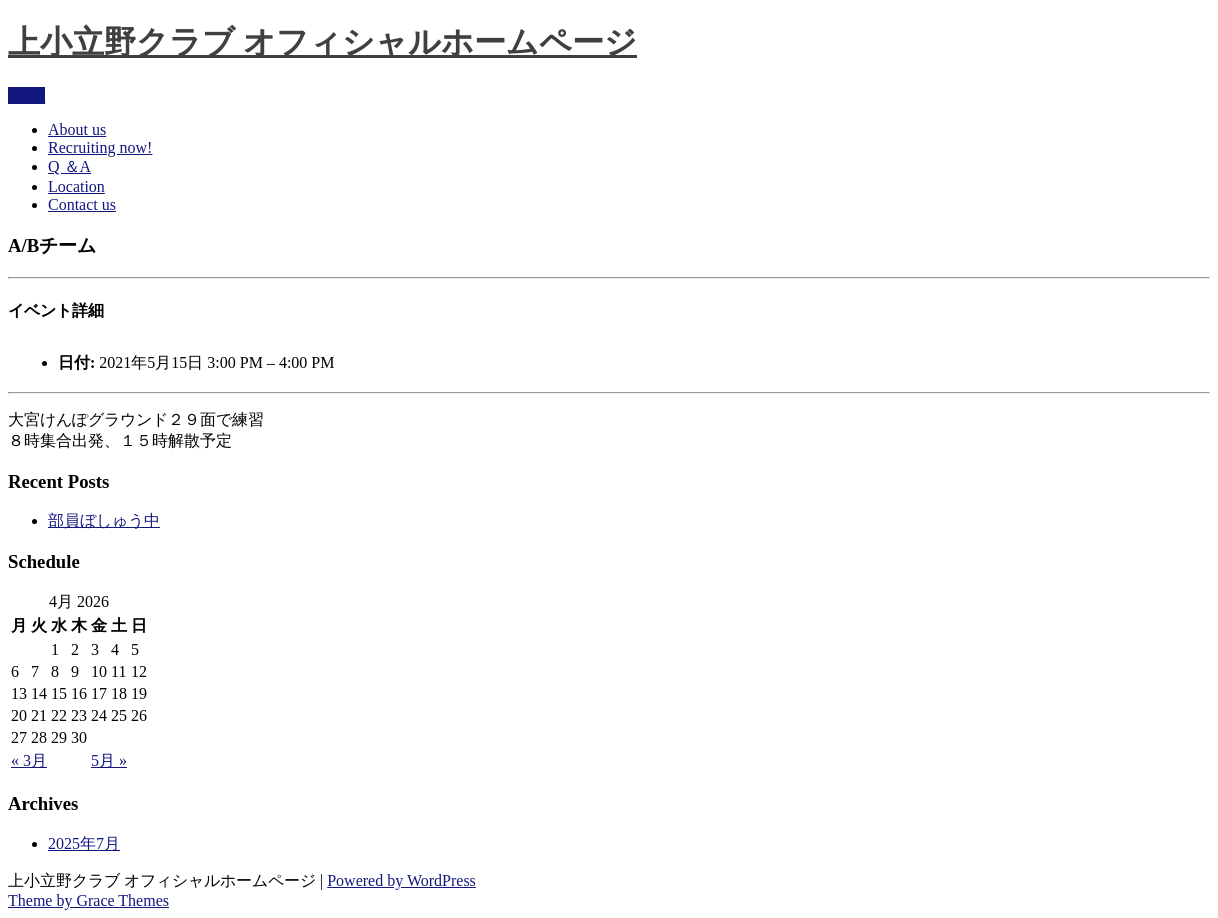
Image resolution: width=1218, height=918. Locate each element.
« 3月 (29, 760)
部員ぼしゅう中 (104, 520)
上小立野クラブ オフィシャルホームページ (322, 42)
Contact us (82, 204)
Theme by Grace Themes (88, 900)
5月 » (109, 760)
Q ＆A (69, 166)
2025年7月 (84, 843)
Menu (26, 95)
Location (76, 186)
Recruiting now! (100, 147)
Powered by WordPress (401, 880)
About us (77, 129)
